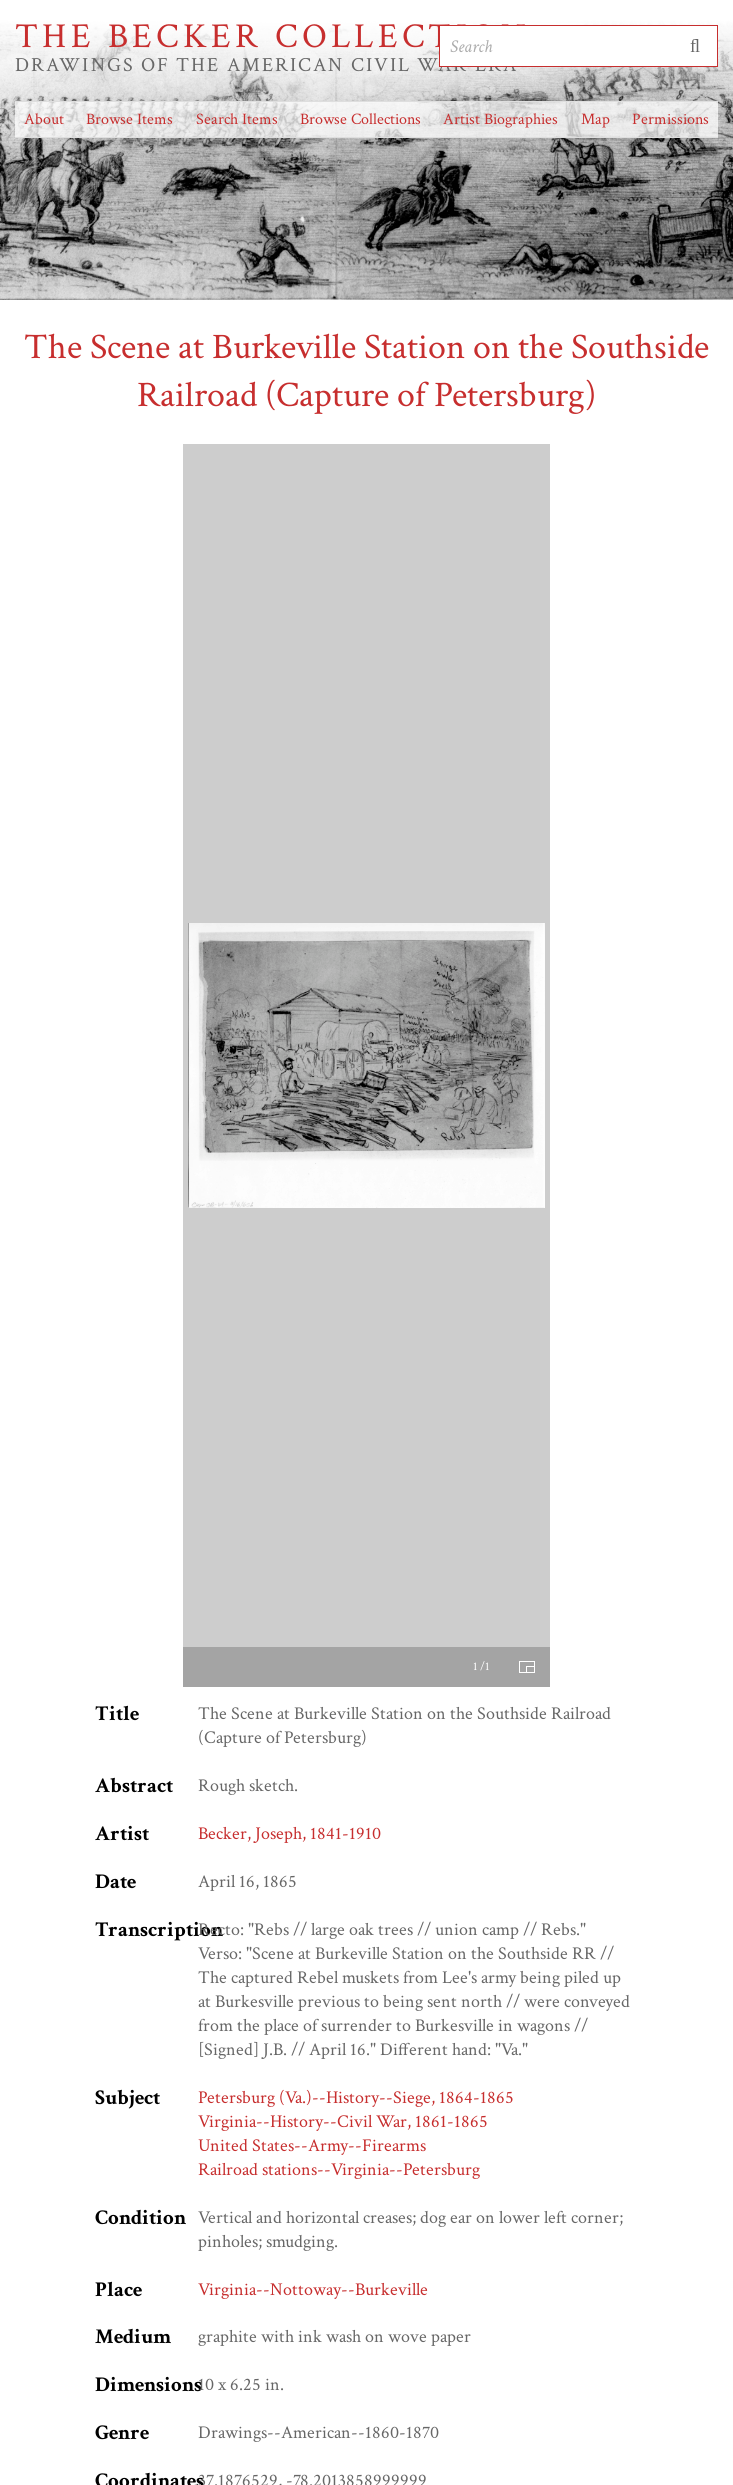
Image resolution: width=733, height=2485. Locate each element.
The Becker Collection (272, 37)
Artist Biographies (500, 119)
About (44, 119)
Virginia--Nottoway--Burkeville (313, 2289)
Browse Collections (360, 119)
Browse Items (129, 119)
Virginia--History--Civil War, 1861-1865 (343, 2121)
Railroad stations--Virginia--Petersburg (339, 2169)
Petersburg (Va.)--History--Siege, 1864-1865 (356, 2097)
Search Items (237, 119)
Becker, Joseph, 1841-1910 (289, 1833)
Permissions (670, 119)
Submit (695, 46)
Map (595, 119)
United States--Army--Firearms (312, 2145)
